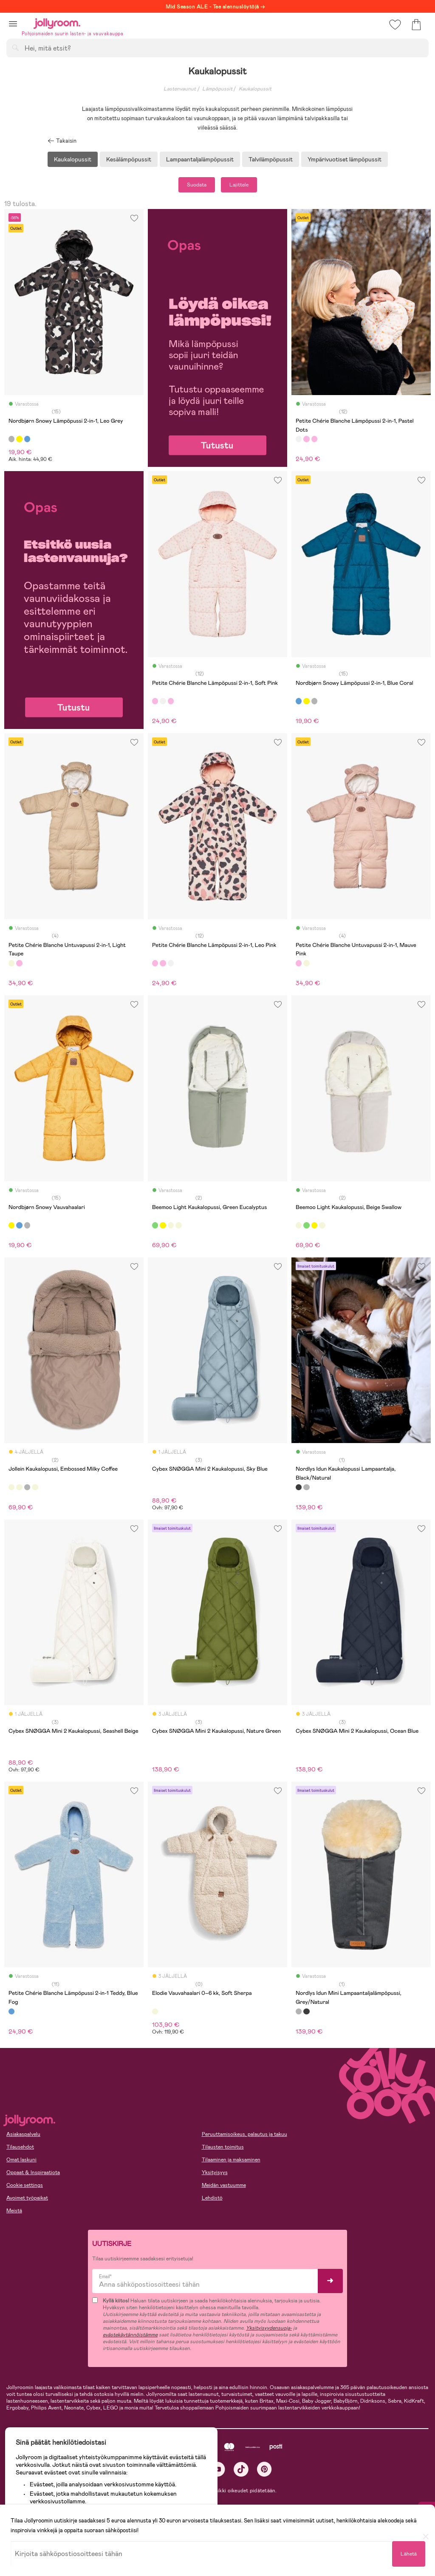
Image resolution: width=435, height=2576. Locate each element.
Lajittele (239, 184)
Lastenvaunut (180, 88)
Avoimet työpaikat (27, 2198)
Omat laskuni (21, 2159)
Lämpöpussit (217, 88)
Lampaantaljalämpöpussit (200, 159)
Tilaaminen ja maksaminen (231, 2159)
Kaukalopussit (255, 88)
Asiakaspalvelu (23, 2134)
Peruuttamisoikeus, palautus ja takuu (244, 2134)
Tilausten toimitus (223, 2147)
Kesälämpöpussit (128, 159)
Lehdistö (212, 2198)
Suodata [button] (196, 184)
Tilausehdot (20, 2147)
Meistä (14, 2210)
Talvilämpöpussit (271, 159)
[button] (13, 23)
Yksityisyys (215, 2172)
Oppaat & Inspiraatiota (33, 2172)
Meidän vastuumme (224, 2185)
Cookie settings (24, 2185)
